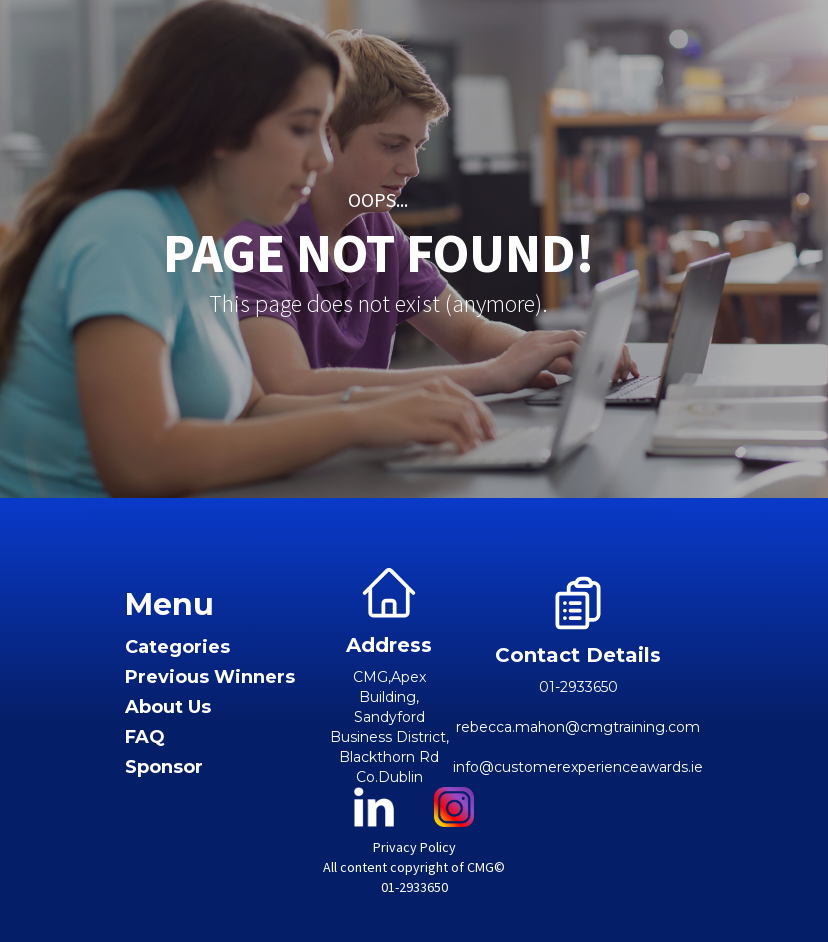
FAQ (145, 737)
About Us (168, 707)
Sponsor (164, 767)
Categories (177, 647)
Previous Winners (210, 677)
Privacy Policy (414, 847)
